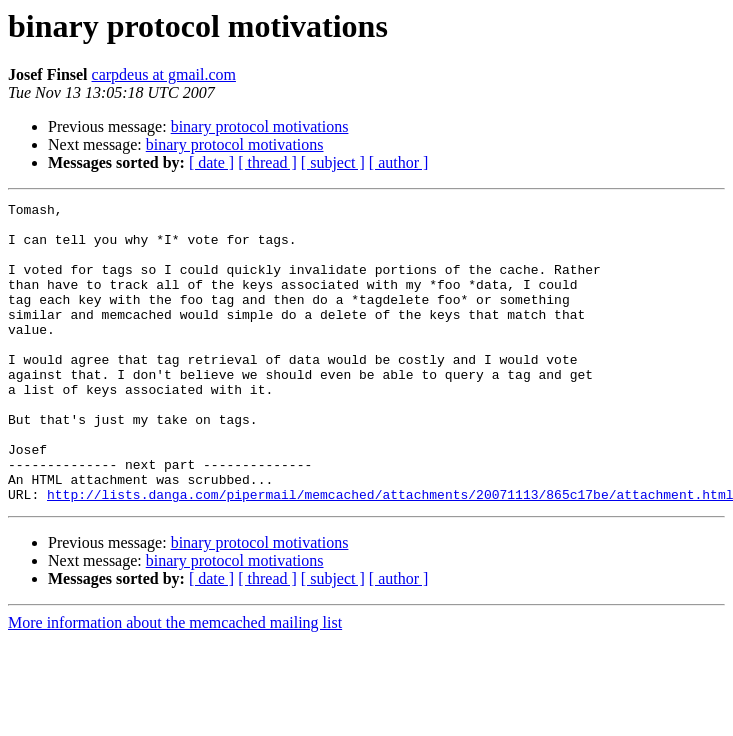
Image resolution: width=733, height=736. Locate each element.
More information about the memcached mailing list (175, 682)
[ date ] (211, 162)
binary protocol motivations (260, 126)
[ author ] (399, 162)
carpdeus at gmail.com (164, 74)
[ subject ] (333, 162)
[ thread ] (267, 162)
